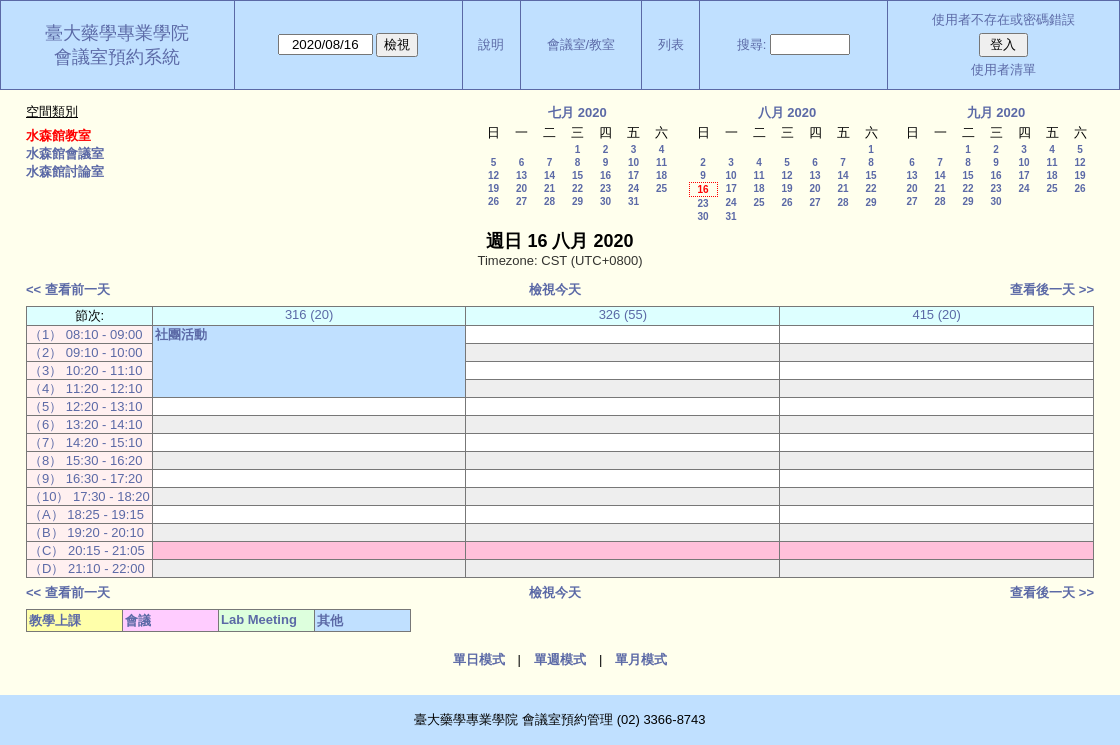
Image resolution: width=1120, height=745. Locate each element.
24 (633, 188)
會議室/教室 (581, 44)
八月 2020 (787, 112)
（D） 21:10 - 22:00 (87, 568)
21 (549, 188)
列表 (671, 44)
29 (577, 201)
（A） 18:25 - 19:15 (86, 514)
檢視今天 (555, 289)
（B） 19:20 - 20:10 (86, 532)
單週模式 (560, 659)
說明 (491, 44)
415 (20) (936, 314)
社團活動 (181, 334)
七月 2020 (577, 112)
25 (661, 188)
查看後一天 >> (1052, 289)
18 (661, 175)
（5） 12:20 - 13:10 (85, 406)
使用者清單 (1003, 69)
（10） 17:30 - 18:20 (89, 496)
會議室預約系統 (117, 57)
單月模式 (641, 659)
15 (577, 175)
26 (493, 201)
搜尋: (752, 44)
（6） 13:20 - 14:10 (85, 424)
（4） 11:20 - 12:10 (85, 388)
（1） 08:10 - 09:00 (85, 334)
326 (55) (623, 314)
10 (633, 162)
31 (633, 201)
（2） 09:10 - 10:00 (85, 352)
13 (521, 175)
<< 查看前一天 (68, 289)
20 (521, 188)
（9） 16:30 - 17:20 (85, 478)
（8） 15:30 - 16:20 (85, 460)
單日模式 (479, 659)
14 (549, 175)
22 (577, 188)
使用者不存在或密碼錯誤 (1003, 19)
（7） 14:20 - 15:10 (85, 442)
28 (549, 201)
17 (633, 175)
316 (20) (309, 314)
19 (493, 188)
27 (521, 201)
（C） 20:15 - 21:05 (87, 550)
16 (605, 175)
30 (605, 201)
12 (493, 175)
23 (605, 188)
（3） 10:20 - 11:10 (85, 370)
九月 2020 (996, 112)
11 (661, 162)
